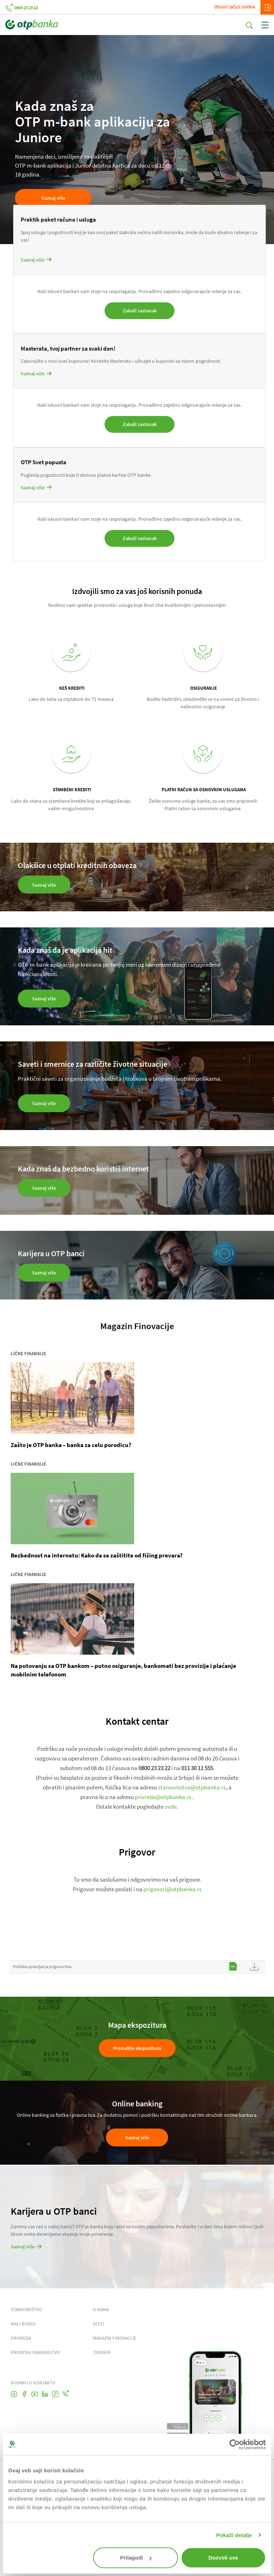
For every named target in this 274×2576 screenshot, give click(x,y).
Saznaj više (53, 198)
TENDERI (102, 2355)
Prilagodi (136, 2558)
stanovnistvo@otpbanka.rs (192, 1790)
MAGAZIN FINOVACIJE (114, 2341)
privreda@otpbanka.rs (163, 1799)
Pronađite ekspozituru (137, 2050)
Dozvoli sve (223, 2558)
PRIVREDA (21, 2341)
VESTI (98, 2326)
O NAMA (101, 2312)
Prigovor (137, 1854)
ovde (170, 1809)
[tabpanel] (137, 139)
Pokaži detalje (234, 2535)
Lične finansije (28, 1356)
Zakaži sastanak (140, 310)
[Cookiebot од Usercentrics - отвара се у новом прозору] (234, 2444)
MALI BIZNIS (23, 2326)
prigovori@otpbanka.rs (172, 1892)
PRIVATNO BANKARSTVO (35, 2355)
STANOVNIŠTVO (26, 2312)
